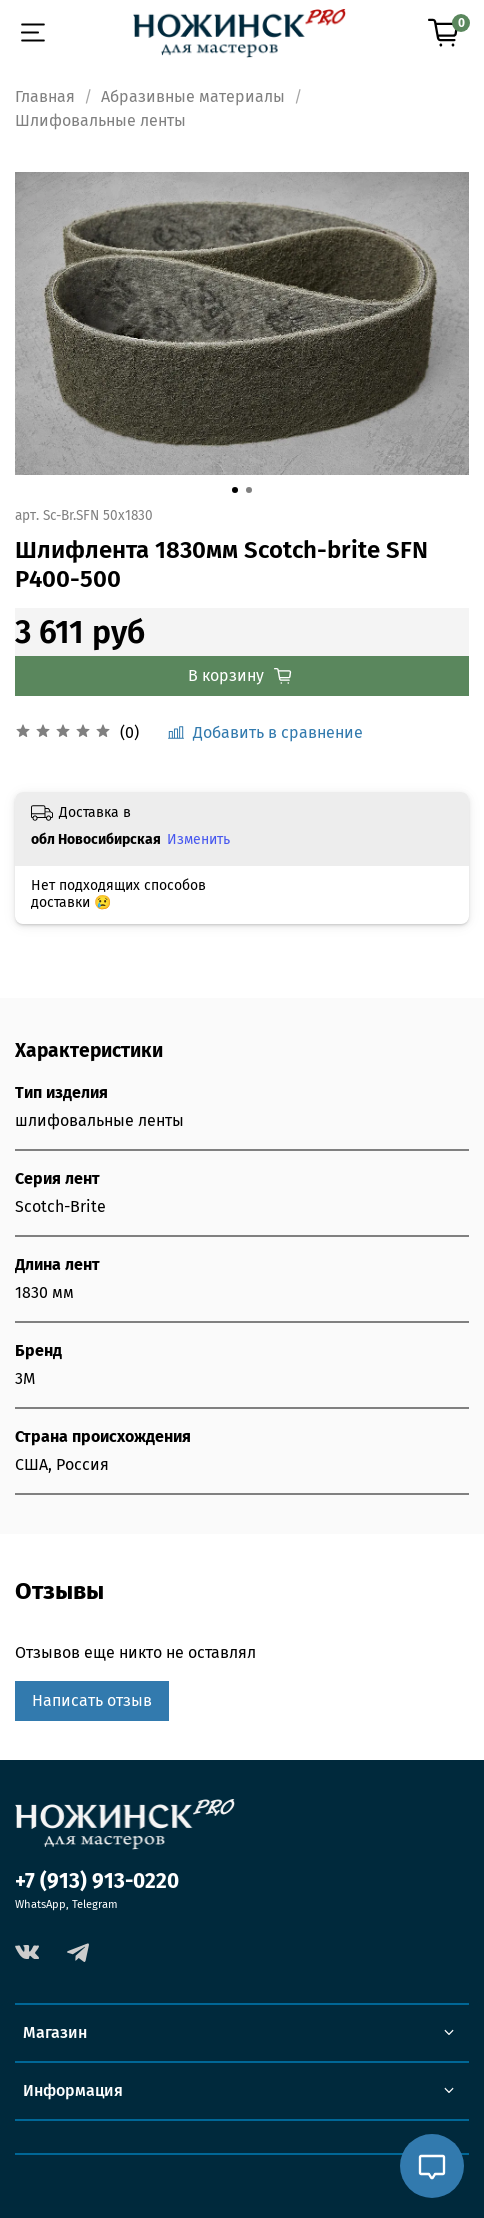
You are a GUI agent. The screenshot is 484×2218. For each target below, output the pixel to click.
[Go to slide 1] (235, 490)
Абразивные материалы (193, 96)
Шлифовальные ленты (100, 120)
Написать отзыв (92, 1700)
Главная (45, 96)
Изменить (198, 839)
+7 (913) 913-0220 (97, 1881)
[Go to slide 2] (249, 490)
